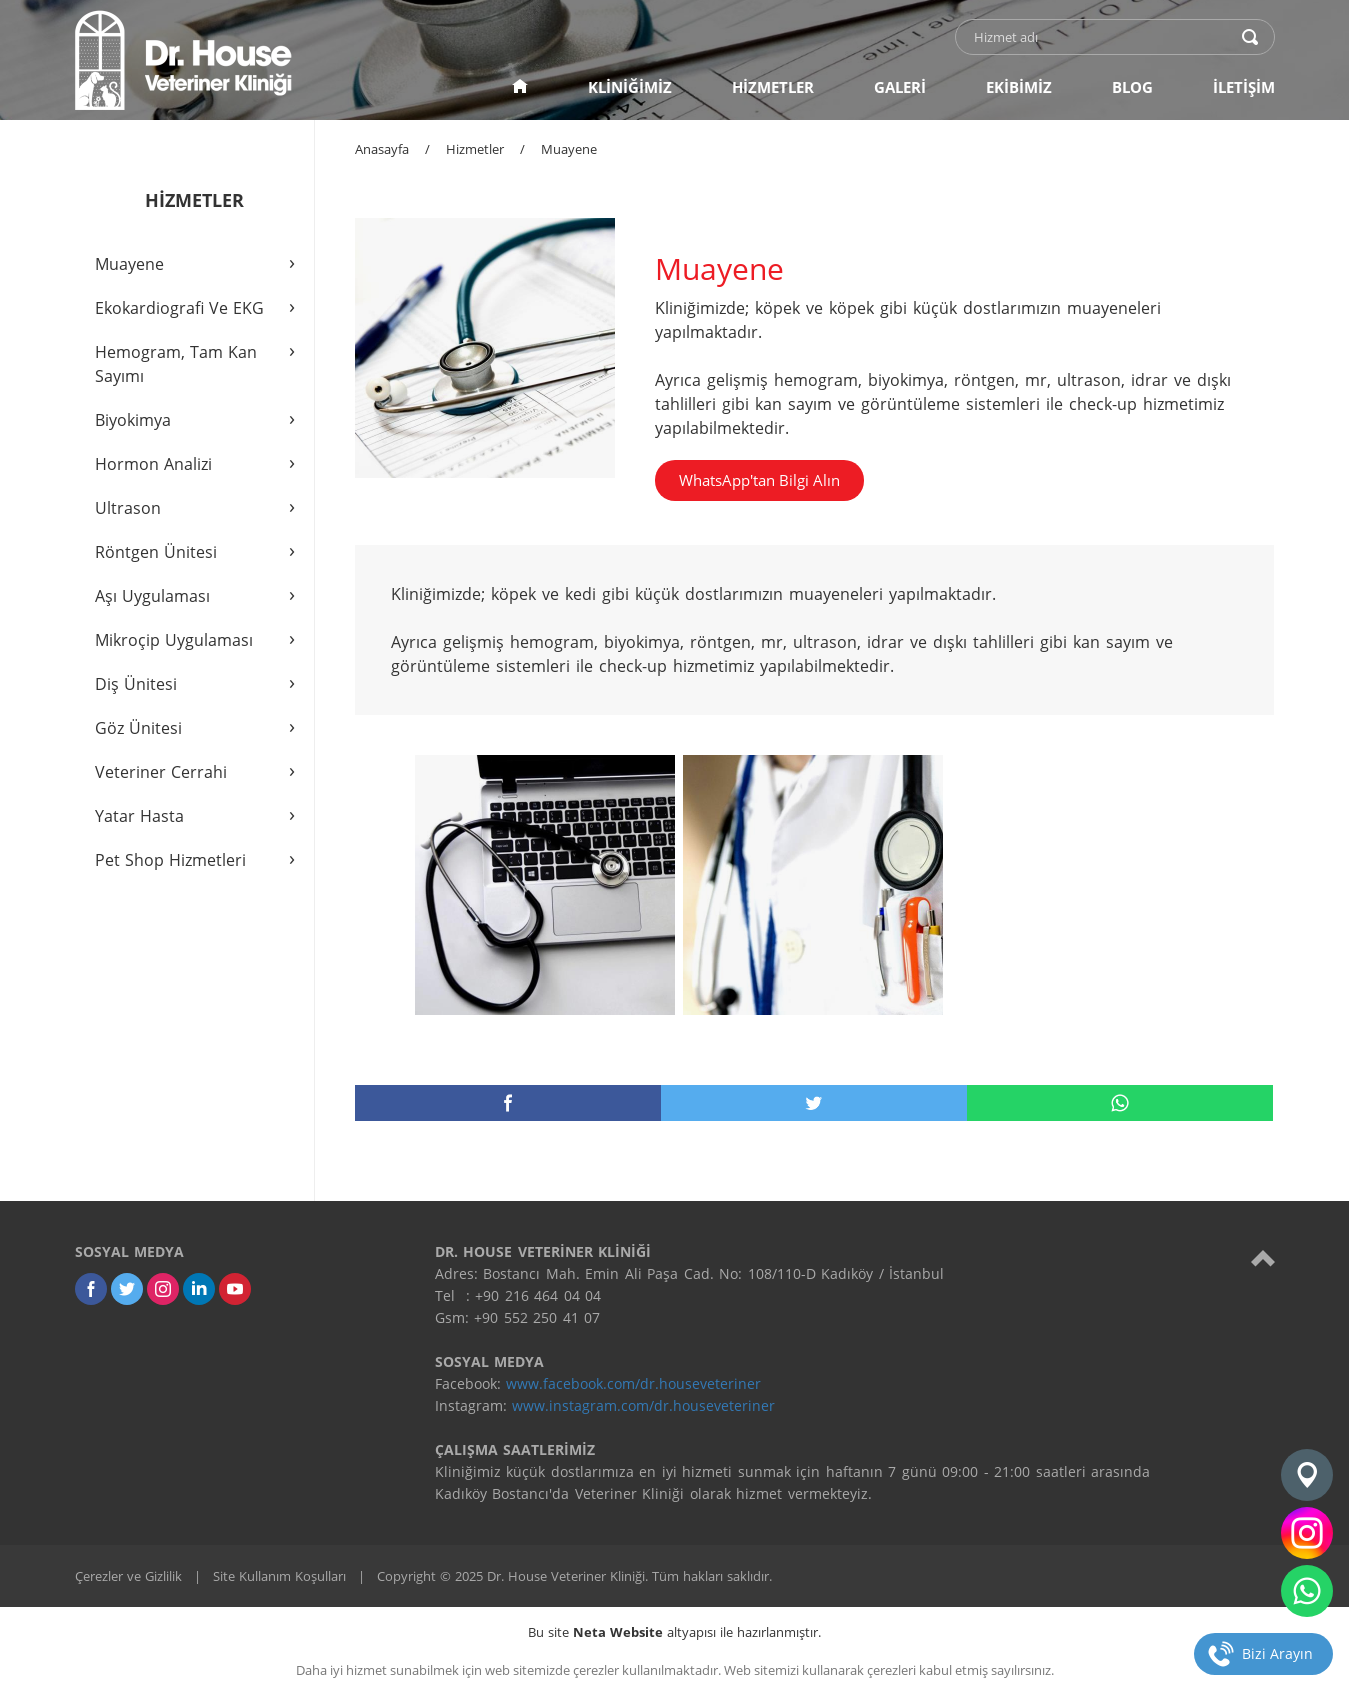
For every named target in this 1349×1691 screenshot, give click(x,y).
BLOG (1132, 87)
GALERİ (900, 87)
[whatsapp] (1120, 1103)
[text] (1102, 37)
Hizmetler (475, 149)
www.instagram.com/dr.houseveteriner (643, 1405)
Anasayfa (382, 149)
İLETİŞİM (1244, 87)
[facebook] (508, 1103)
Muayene (569, 149)
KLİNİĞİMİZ (630, 87)
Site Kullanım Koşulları (279, 1576)
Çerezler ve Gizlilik (128, 1576)
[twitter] (814, 1103)
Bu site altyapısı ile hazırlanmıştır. (674, 1632)
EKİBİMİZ (1019, 87)
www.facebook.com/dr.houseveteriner (633, 1383)
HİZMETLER (773, 87)
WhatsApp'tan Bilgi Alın (759, 480)
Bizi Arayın (1277, 1653)
